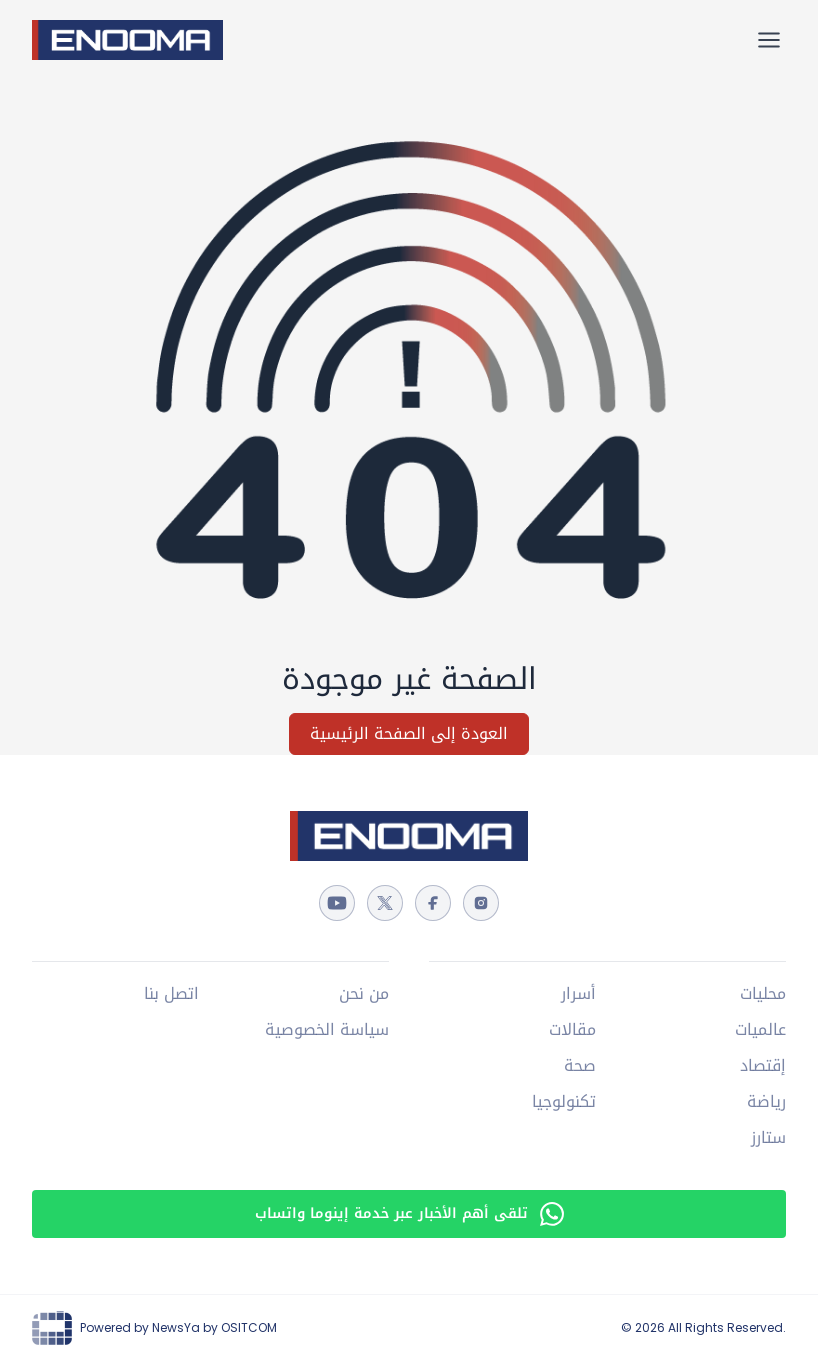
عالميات (760, 1030)
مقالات (572, 1030)
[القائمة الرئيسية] (769, 40)
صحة (580, 1066)
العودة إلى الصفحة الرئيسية (409, 733)
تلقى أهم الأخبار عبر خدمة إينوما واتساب (409, 1213)
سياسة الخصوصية (327, 1030)
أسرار (578, 994)
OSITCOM (249, 1327)
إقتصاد (763, 1066)
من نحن (364, 994)
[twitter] (385, 903)
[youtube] (337, 903)
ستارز (768, 1138)
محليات (763, 994)
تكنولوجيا (564, 1102)
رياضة (766, 1102)
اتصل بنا (171, 994)
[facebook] (433, 903)
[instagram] (481, 903)
